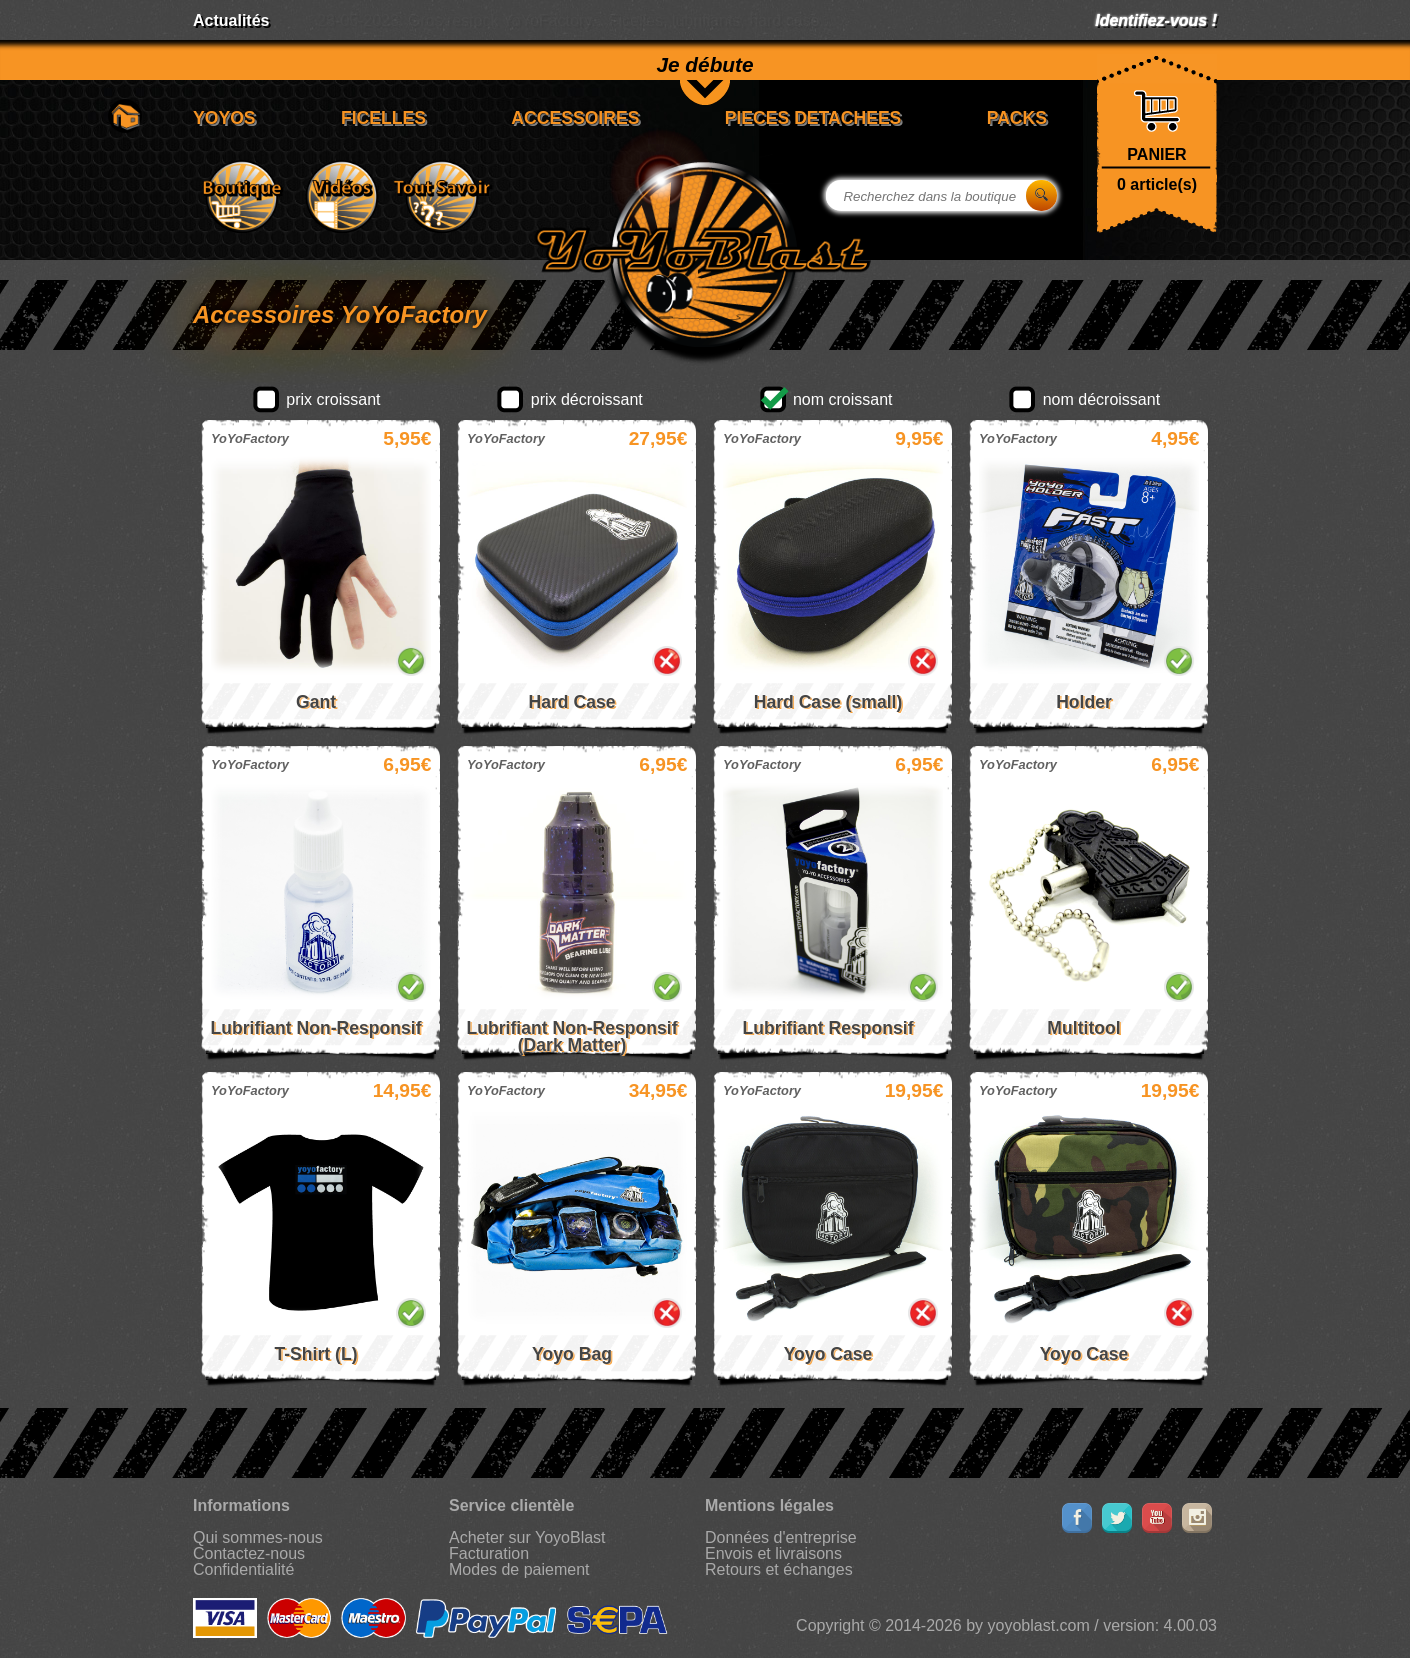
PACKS (1017, 118)
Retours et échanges (779, 1569)
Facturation (489, 1553)
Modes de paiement (519, 1569)
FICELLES (383, 118)
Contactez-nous (249, 1553)
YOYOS (224, 118)
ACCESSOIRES (575, 118)
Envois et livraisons (773, 1553)
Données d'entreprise (781, 1537)
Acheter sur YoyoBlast (527, 1537)
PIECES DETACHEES (813, 118)
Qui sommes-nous (258, 1537)
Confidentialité (243, 1569)
